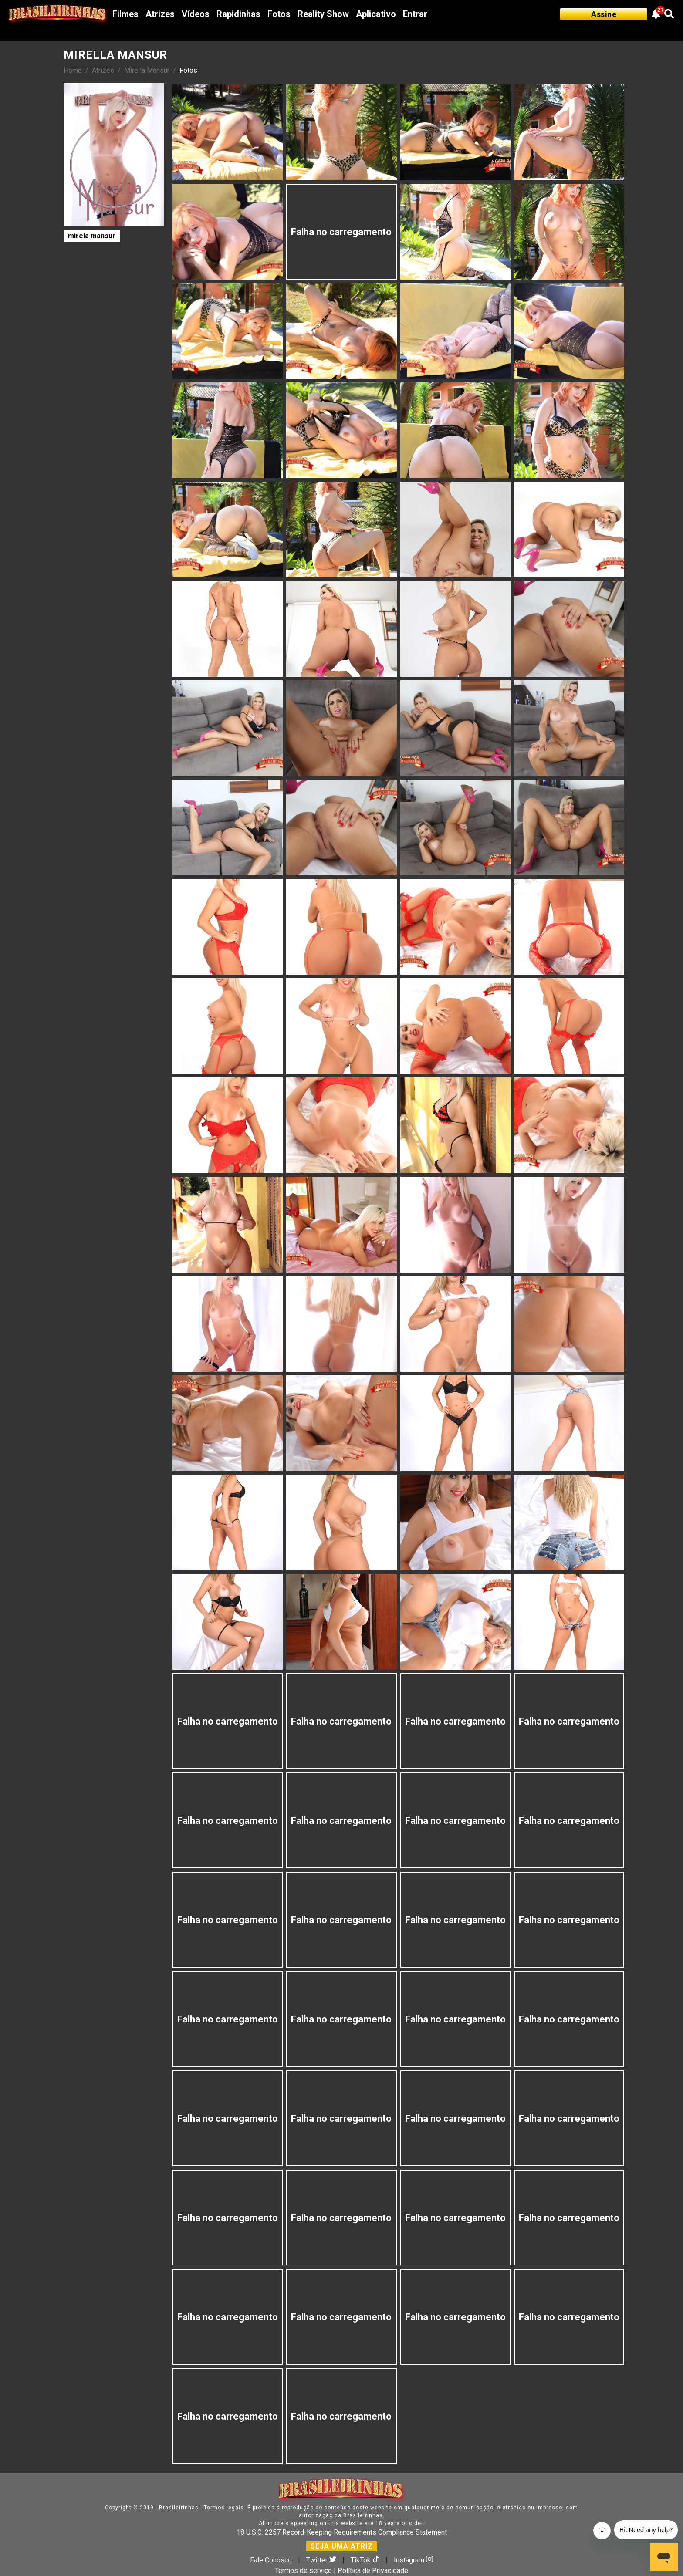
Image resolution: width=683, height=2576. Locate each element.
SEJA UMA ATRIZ (342, 2546)
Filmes (125, 14)
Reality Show (323, 14)
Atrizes (160, 14)
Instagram (413, 2560)
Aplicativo (376, 14)
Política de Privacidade (373, 2570)
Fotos (279, 14)
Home (73, 70)
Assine (603, 14)
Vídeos (196, 14)
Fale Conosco (271, 2560)
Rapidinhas (238, 14)
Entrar (415, 14)
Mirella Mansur (146, 70)
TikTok (366, 2560)
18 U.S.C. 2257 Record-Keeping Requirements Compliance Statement (342, 2532)
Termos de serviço (303, 2570)
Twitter (322, 2560)
